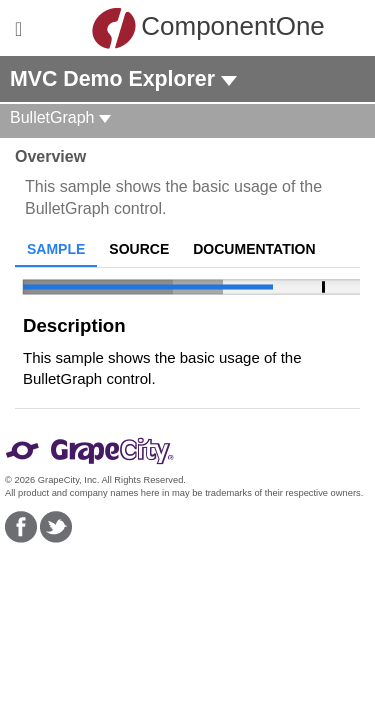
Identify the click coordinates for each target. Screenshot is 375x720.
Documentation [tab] (254, 249)
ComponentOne (192, 28)
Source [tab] (139, 249)
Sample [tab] (56, 249)
